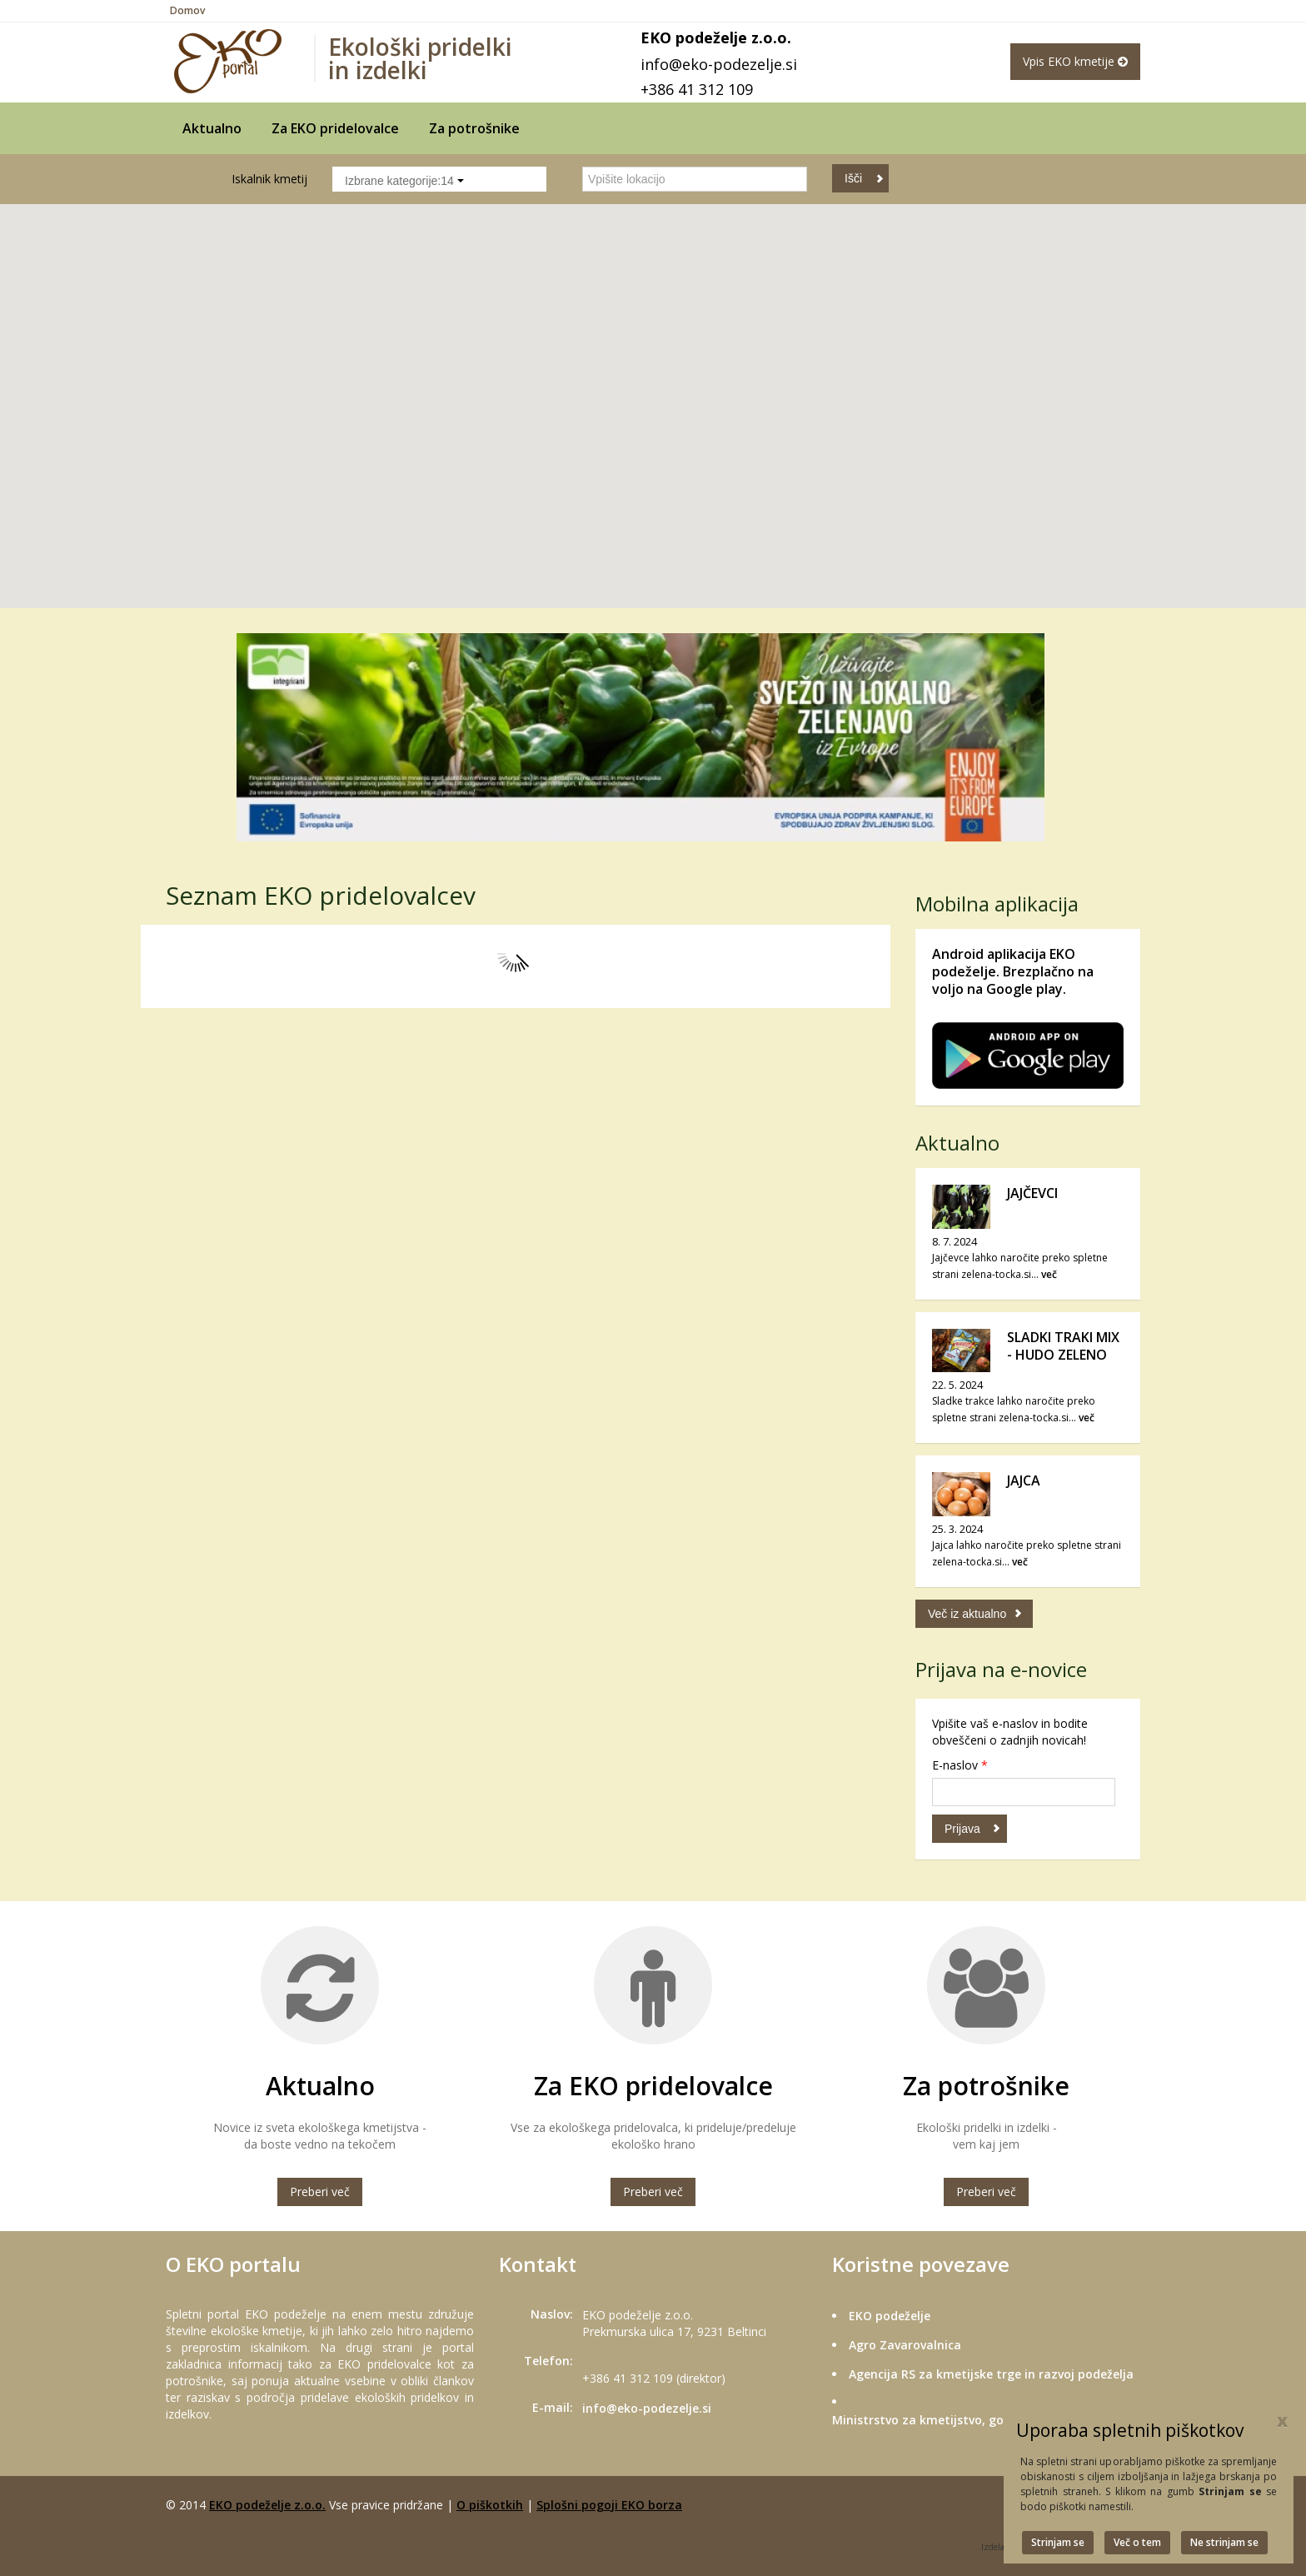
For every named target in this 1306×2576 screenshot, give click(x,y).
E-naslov (960, 1765)
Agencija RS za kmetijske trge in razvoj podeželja (991, 2374)
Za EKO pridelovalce (335, 128)
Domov (187, 10)
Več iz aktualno (967, 1613)
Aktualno (212, 128)
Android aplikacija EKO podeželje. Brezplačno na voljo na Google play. (1013, 971)
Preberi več (320, 2191)
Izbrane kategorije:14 (404, 180)
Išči (853, 178)
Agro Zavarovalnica (905, 2345)
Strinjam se (1057, 2542)
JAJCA (1023, 1480)
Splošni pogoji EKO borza (609, 2505)
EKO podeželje (889, 2316)
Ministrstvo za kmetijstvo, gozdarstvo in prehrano (979, 2420)
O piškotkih (489, 2505)
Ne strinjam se (1224, 2542)
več (1049, 1274)
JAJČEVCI (1032, 1193)
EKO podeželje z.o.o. (267, 2505)
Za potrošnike (474, 128)
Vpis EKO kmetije (1075, 61)
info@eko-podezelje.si (719, 64)
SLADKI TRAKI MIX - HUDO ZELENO (1063, 1346)
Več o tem (1137, 2542)
